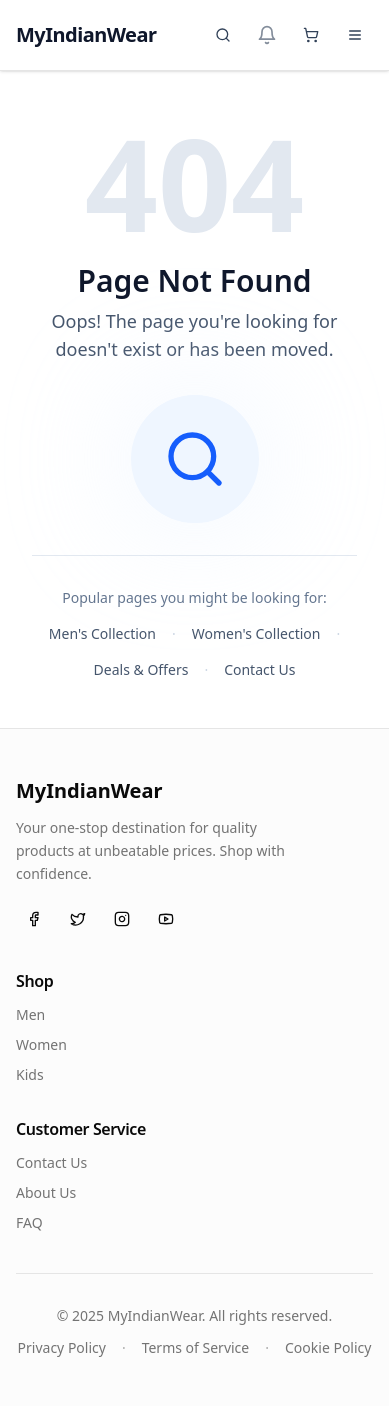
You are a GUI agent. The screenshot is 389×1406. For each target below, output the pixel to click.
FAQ (29, 1222)
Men (30, 1014)
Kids (30, 1074)
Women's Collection (256, 633)
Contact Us (259, 669)
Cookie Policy (328, 1347)
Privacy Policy (62, 1347)
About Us (46, 1192)
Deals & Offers (141, 669)
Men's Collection (102, 633)
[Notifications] (267, 35)
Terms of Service (196, 1347)
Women (41, 1044)
